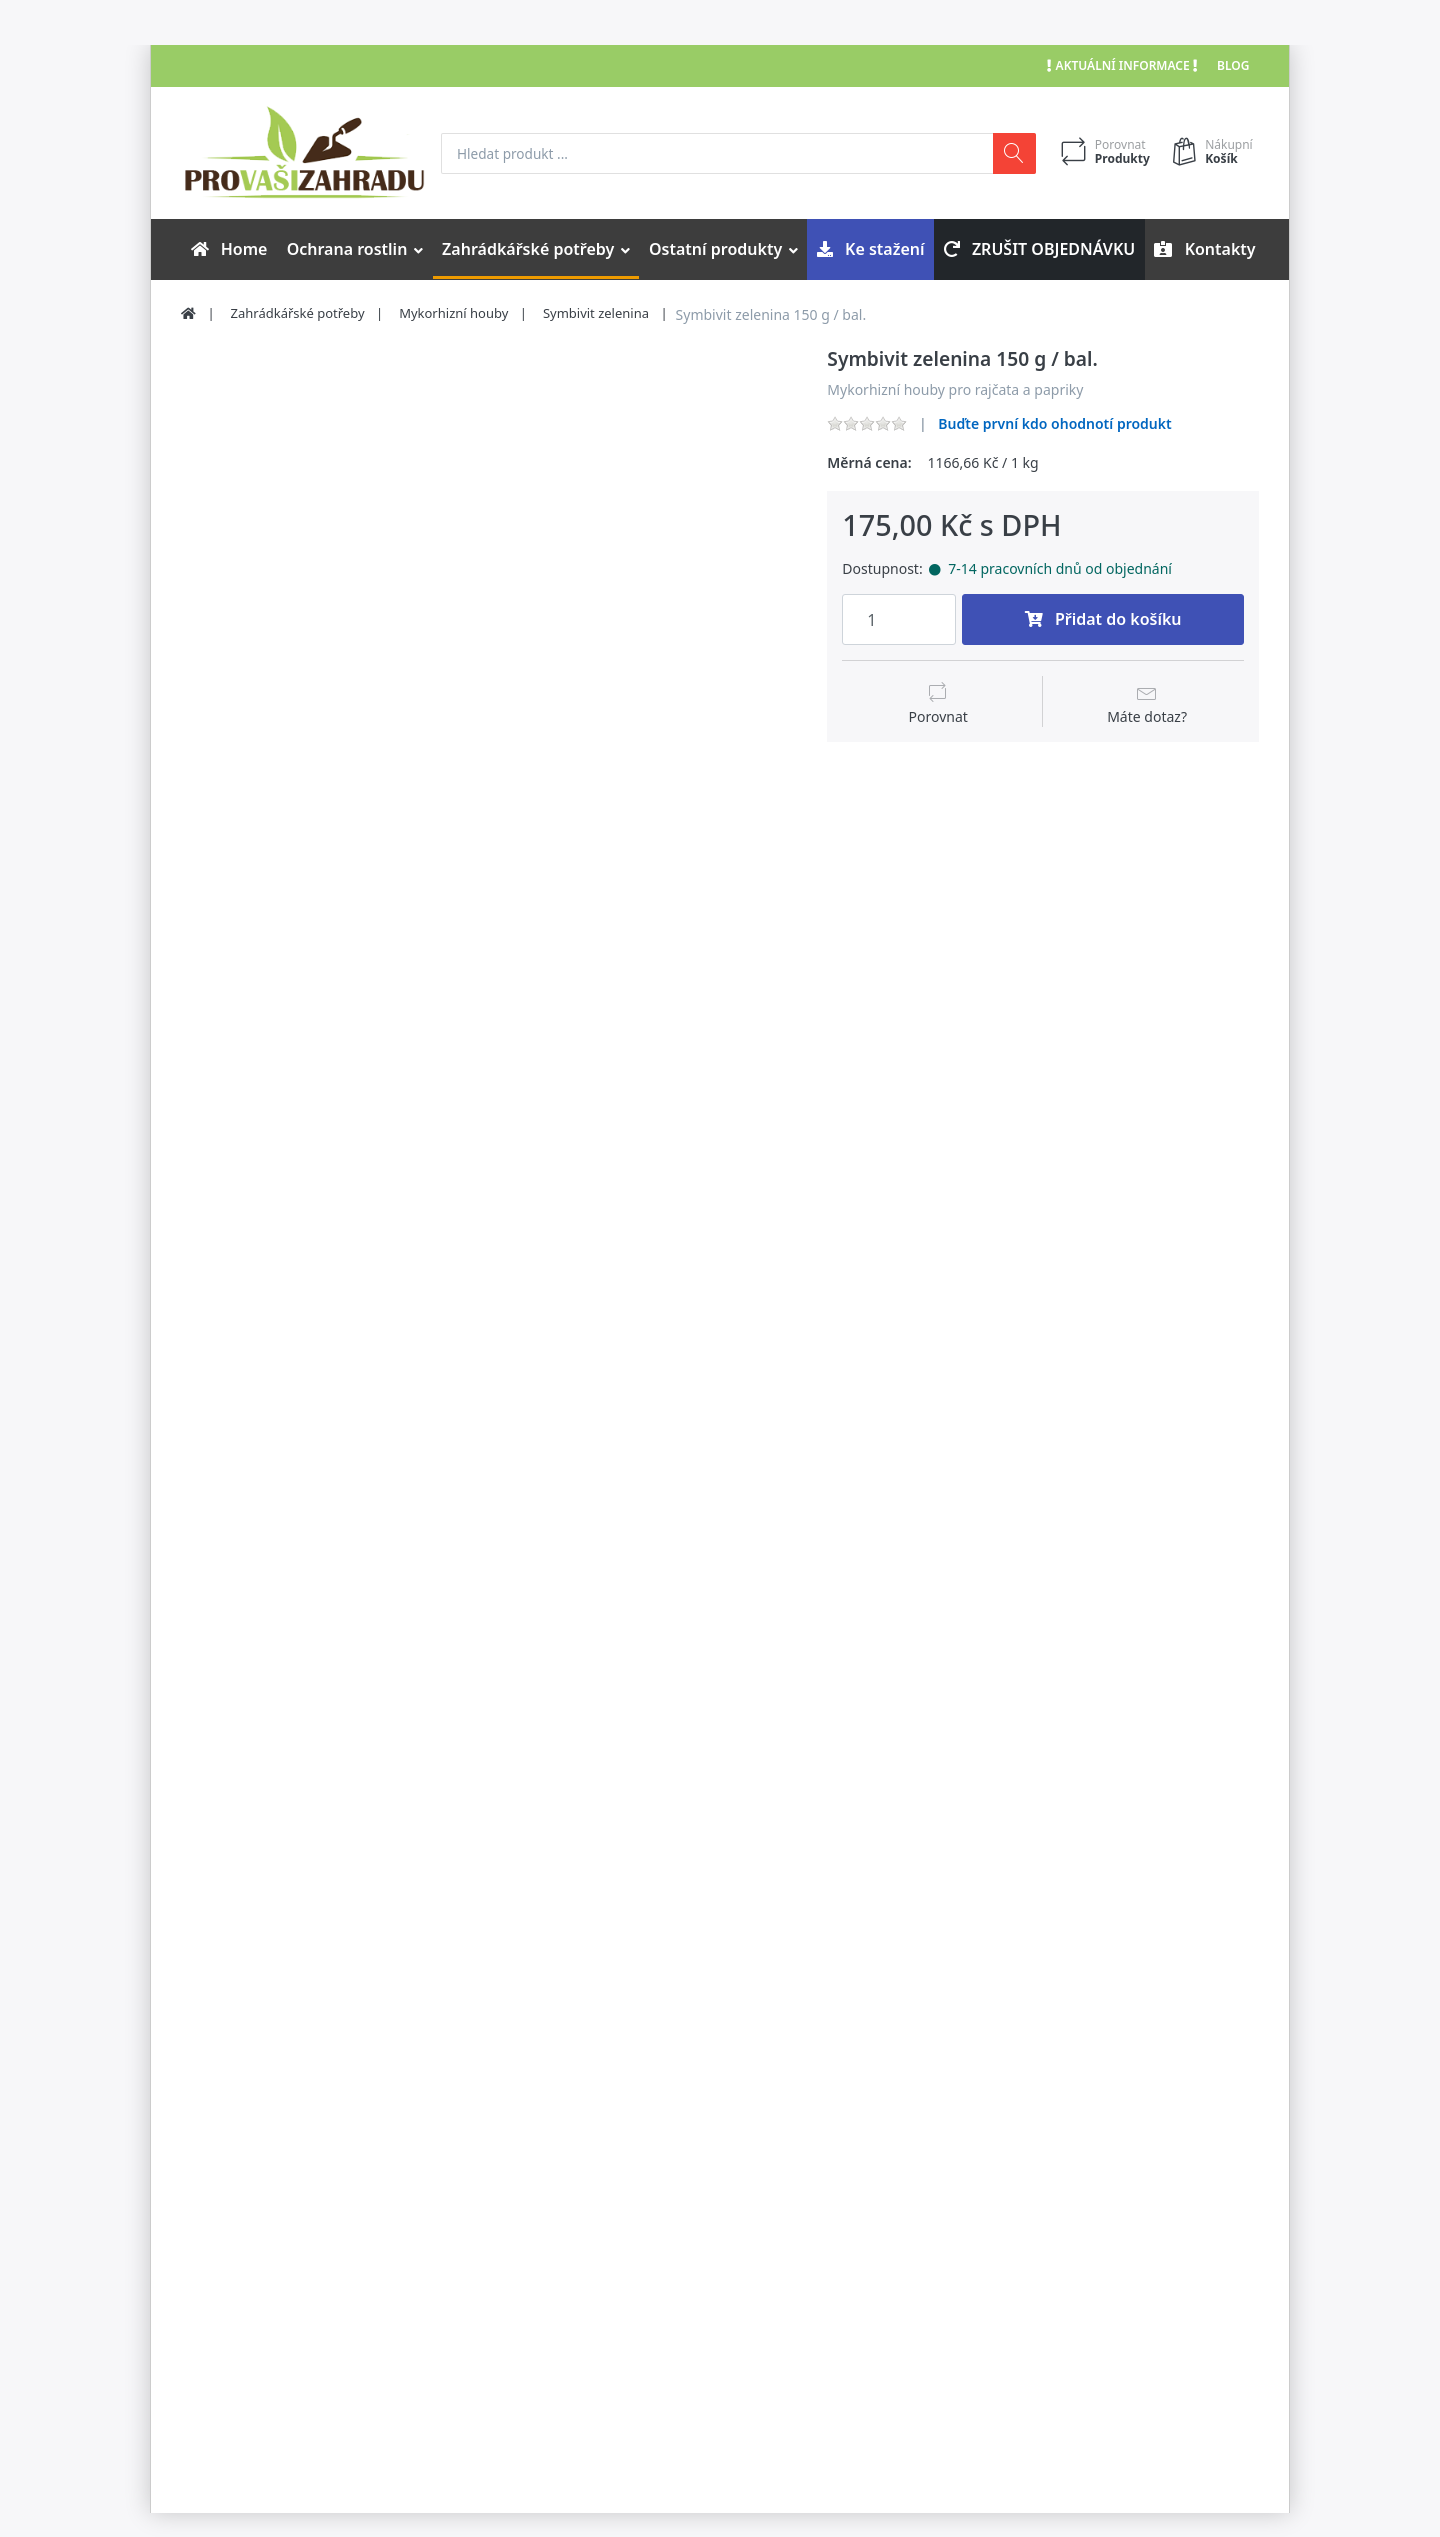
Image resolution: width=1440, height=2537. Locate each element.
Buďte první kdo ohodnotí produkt (1054, 423)
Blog (1233, 65)
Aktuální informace (1122, 65)
